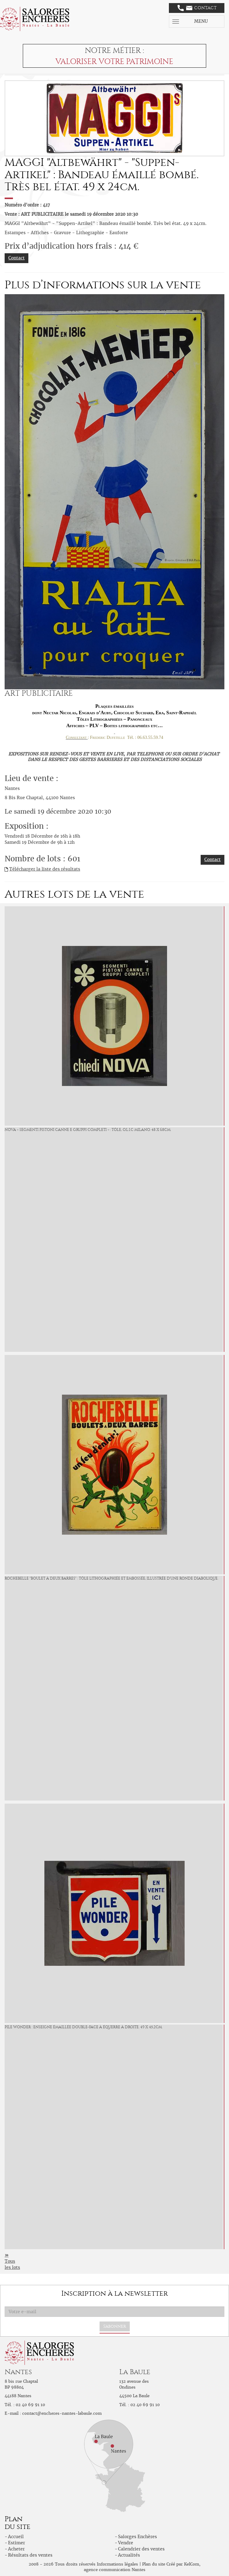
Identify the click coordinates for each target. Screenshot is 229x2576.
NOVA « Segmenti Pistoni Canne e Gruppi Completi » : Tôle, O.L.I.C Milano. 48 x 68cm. (88, 1130)
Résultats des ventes (30, 2555)
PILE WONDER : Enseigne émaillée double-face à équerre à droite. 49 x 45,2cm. (83, 2027)
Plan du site (153, 2564)
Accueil (16, 2536)
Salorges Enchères (137, 2536)
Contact (197, 8)
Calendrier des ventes (141, 2549)
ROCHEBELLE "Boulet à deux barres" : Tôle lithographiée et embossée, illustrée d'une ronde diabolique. (111, 1578)
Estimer (16, 2543)
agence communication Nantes (114, 2569)
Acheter (16, 2549)
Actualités (129, 2555)
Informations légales (117, 2564)
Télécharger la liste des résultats (44, 869)
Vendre (125, 2543)
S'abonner (114, 2326)
